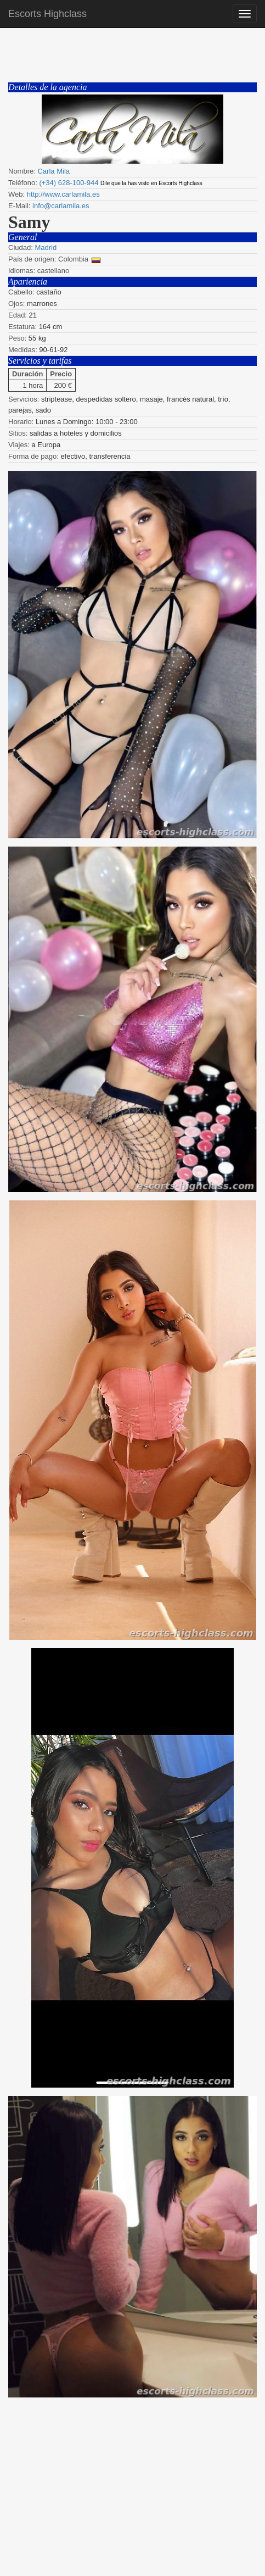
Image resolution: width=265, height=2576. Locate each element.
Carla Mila (53, 171)
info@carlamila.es (60, 206)
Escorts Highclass (47, 13)
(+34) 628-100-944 (68, 183)
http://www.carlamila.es (63, 194)
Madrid (46, 247)
